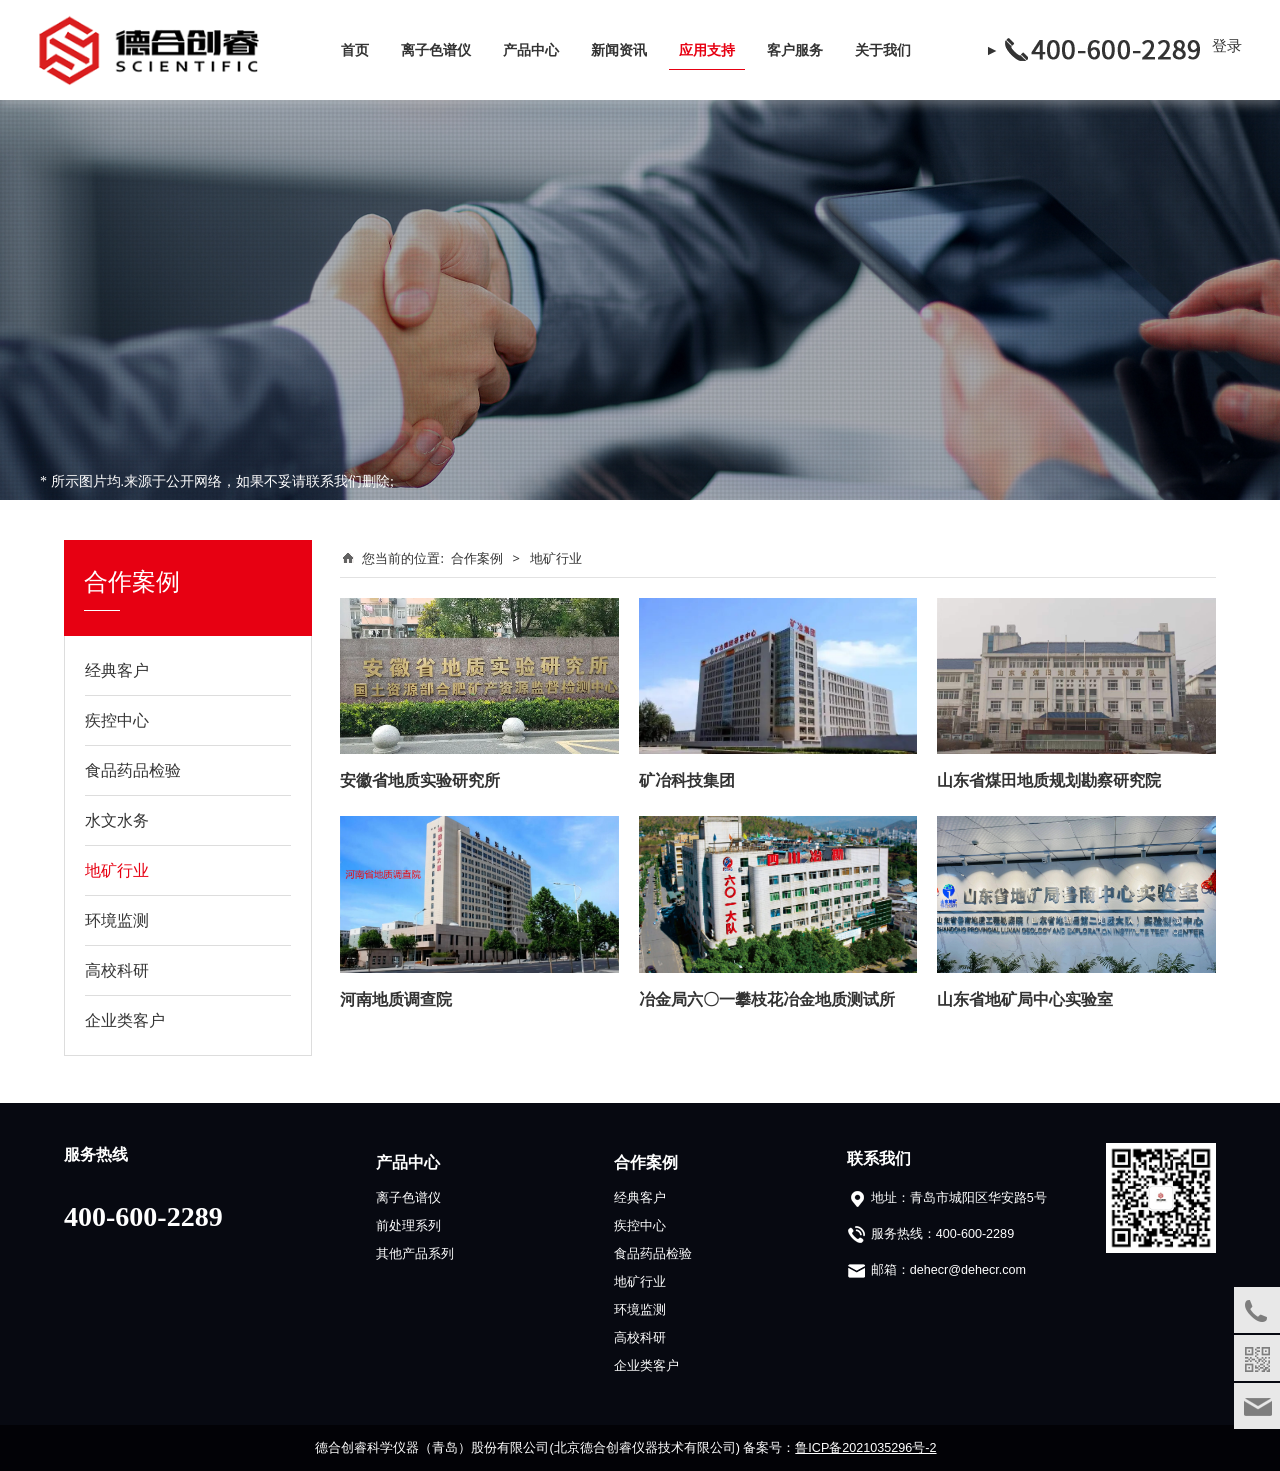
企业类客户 (125, 1020)
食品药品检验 (133, 770)
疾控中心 (117, 720)
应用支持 (707, 49)
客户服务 (795, 49)
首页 (355, 49)
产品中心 (531, 49)
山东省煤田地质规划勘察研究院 (1049, 780)
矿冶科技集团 (687, 780)
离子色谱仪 (436, 49)
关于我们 (883, 49)
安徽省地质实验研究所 (420, 780)
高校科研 (117, 970)
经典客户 (117, 670)
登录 (1227, 45)
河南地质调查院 (396, 999)
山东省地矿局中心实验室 (1025, 999)
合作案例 (477, 558)
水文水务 (117, 820)
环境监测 (117, 920)
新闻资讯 (619, 49)
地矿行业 (117, 870)
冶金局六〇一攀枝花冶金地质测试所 (767, 999)
